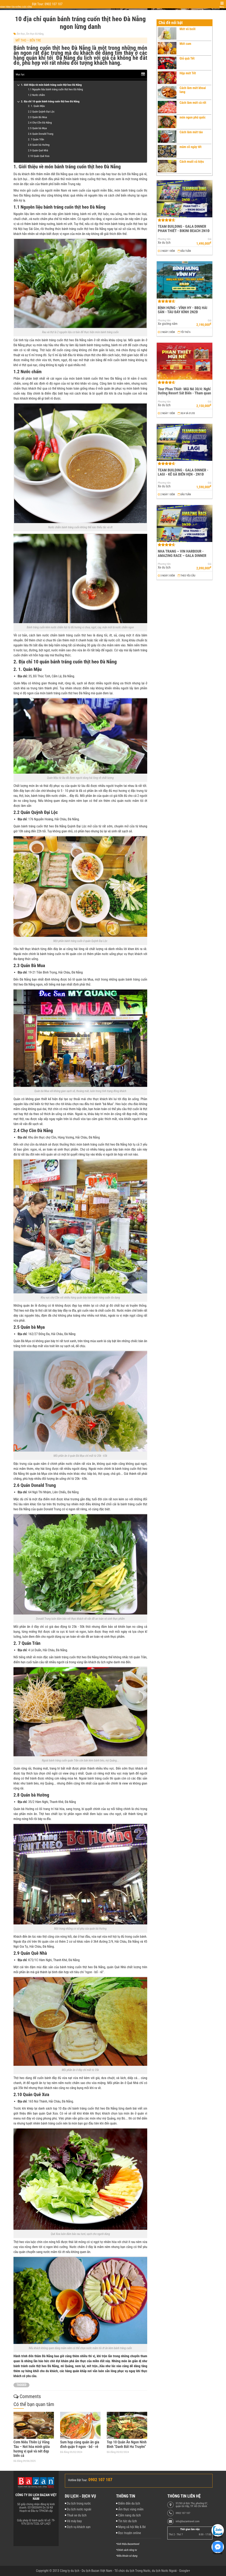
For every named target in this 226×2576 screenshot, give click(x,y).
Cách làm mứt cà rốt (193, 103)
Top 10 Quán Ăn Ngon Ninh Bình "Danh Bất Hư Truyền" (127, 2444)
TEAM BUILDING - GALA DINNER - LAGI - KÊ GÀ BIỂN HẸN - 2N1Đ (183, 472)
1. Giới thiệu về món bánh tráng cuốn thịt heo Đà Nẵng (51, 84)
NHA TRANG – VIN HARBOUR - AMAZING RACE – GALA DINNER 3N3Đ (182, 555)
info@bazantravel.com (187, 2521)
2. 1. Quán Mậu (36, 106)
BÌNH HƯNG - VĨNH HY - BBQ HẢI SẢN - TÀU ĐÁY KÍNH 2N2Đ (182, 310)
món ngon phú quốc (192, 117)
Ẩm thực (21, 33)
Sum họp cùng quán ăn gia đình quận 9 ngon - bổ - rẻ (79, 2444)
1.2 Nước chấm (36, 95)
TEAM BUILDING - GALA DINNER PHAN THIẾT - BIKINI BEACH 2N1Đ (184, 228)
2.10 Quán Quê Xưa (38, 156)
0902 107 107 (183, 2513)
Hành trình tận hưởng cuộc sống (16, 7)
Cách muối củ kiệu (192, 162)
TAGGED (21, 2385)
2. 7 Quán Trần (36, 139)
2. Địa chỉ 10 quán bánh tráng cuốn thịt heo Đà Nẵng (50, 101)
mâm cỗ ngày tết (191, 147)
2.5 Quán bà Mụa (37, 128)
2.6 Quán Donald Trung (40, 133)
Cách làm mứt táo (191, 132)
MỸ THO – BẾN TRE (28, 40)
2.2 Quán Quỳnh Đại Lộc (41, 111)
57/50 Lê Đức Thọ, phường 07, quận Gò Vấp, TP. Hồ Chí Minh (192, 2505)
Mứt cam (185, 44)
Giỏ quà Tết (187, 58)
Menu (222, 7)
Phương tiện (164, 239)
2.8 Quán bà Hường (38, 144)
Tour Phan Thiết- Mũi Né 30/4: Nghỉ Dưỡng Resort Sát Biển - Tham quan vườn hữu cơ (184, 393)
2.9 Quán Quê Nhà (38, 150)
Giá (209, 239)
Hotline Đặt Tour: (77, 2480)
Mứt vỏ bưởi (188, 29)
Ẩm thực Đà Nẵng (34, 33)
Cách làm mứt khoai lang (193, 90)
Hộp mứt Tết (188, 73)
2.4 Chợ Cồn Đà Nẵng (40, 122)
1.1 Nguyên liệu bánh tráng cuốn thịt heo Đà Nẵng (55, 89)
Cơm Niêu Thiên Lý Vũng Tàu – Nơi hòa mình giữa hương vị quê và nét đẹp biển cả (31, 2449)
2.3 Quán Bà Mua (37, 117)
